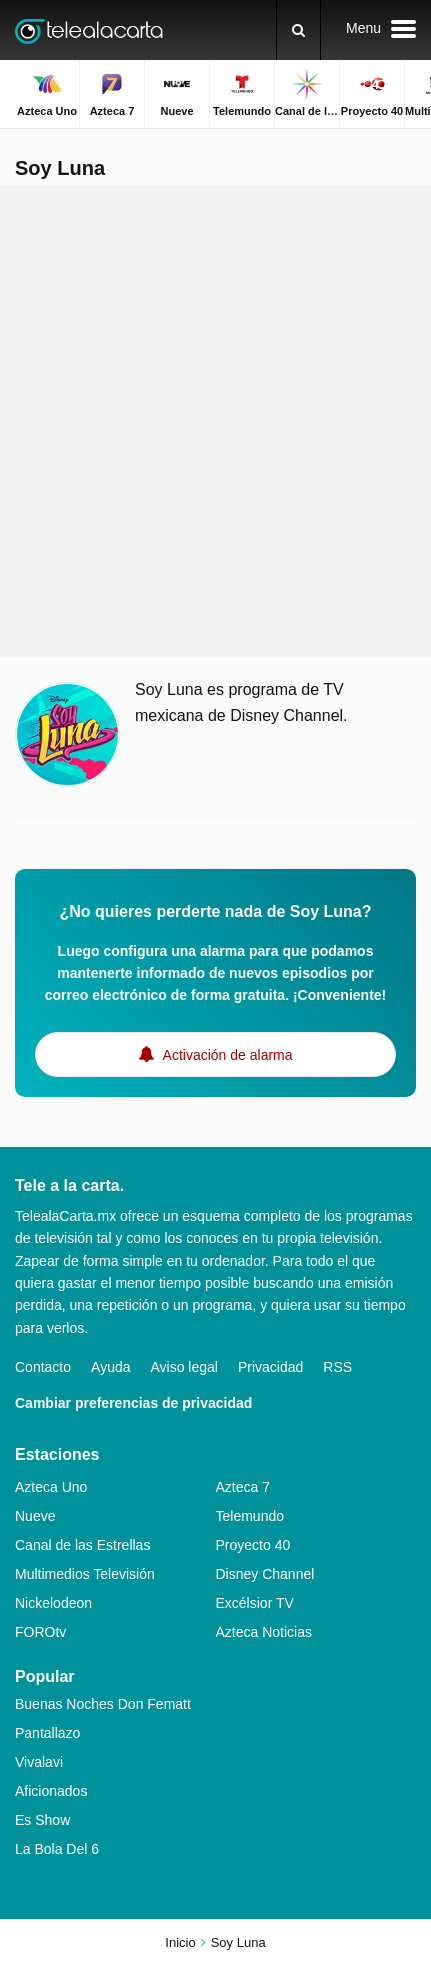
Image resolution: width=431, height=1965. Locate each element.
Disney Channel (265, 1574)
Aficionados (51, 1791)
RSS (337, 1367)
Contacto (43, 1367)
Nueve (35, 1516)
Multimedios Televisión (85, 1574)
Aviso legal (184, 1367)
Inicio (180, 1942)
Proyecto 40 (253, 1545)
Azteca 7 (243, 1487)
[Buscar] (298, 30)
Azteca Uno (51, 1487)
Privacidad (270, 1367)
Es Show (42, 1820)
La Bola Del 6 (57, 1849)
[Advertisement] (215, 421)
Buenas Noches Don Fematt (103, 1704)
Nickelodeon (53, 1603)
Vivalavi (39, 1762)
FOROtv (40, 1632)
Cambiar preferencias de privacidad (133, 1403)
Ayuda (110, 1367)
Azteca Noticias (264, 1632)
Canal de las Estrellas (82, 1545)
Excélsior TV (255, 1603)
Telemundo (250, 1516)
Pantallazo (47, 1733)
